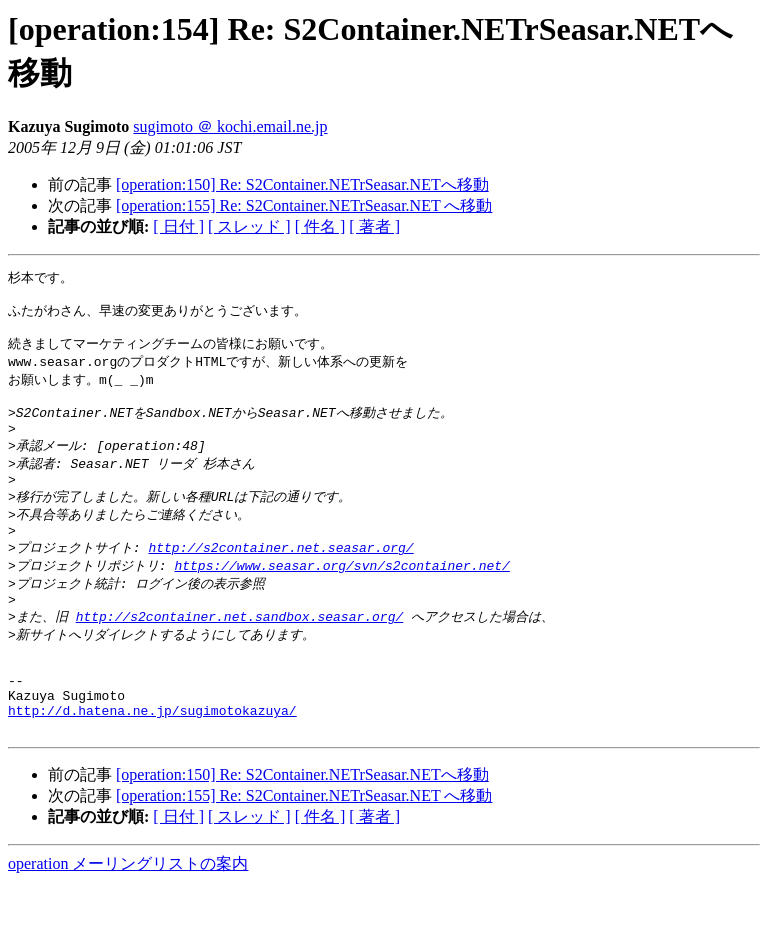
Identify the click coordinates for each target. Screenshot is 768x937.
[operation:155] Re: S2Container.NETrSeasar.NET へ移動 (304, 205)
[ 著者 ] (374, 226)
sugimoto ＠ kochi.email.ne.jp (230, 126)
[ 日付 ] (178, 226)
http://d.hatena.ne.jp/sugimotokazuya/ (152, 761)
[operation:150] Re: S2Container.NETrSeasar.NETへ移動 (302, 184)
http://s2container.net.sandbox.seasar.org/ (240, 651)
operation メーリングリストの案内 (128, 917)
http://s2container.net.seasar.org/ (280, 576)
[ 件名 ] (320, 226)
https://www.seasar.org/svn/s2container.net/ (341, 595)
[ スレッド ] (249, 226)
